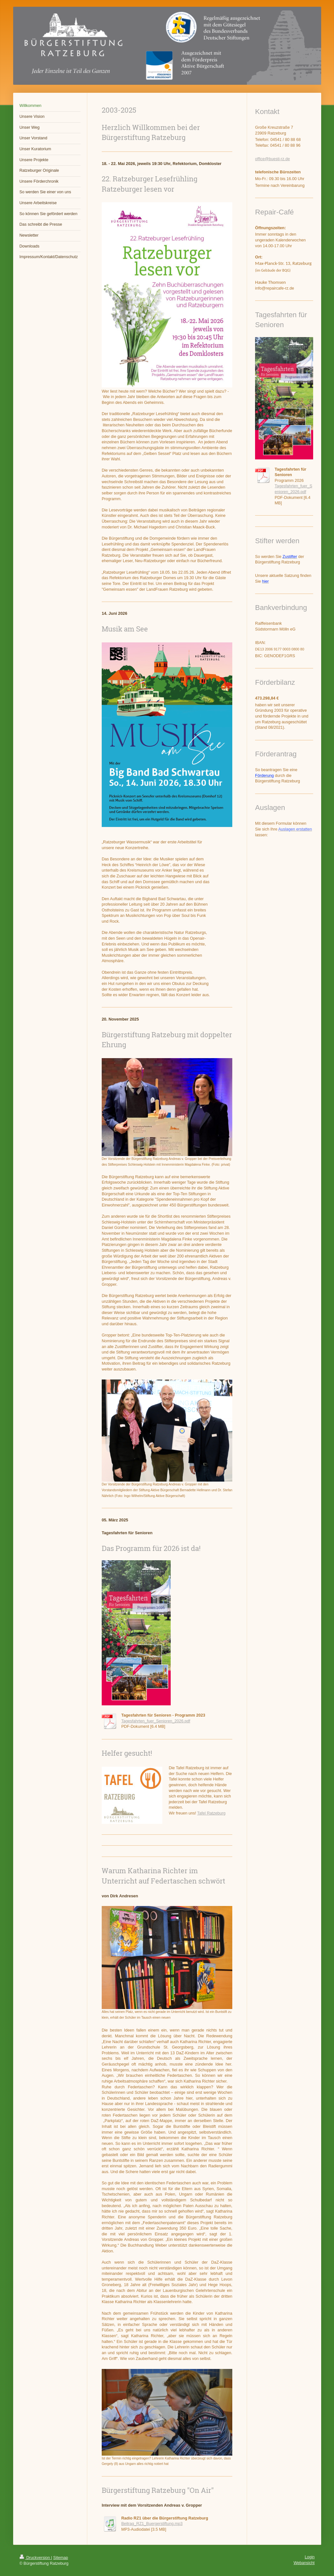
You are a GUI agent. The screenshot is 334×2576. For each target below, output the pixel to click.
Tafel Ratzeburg (211, 1813)
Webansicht (304, 2563)
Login (310, 2557)
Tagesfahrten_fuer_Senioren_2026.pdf (155, 1721)
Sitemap (60, 2557)
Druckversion (35, 2557)
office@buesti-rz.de (272, 159)
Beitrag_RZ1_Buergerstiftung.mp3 (152, 2523)
